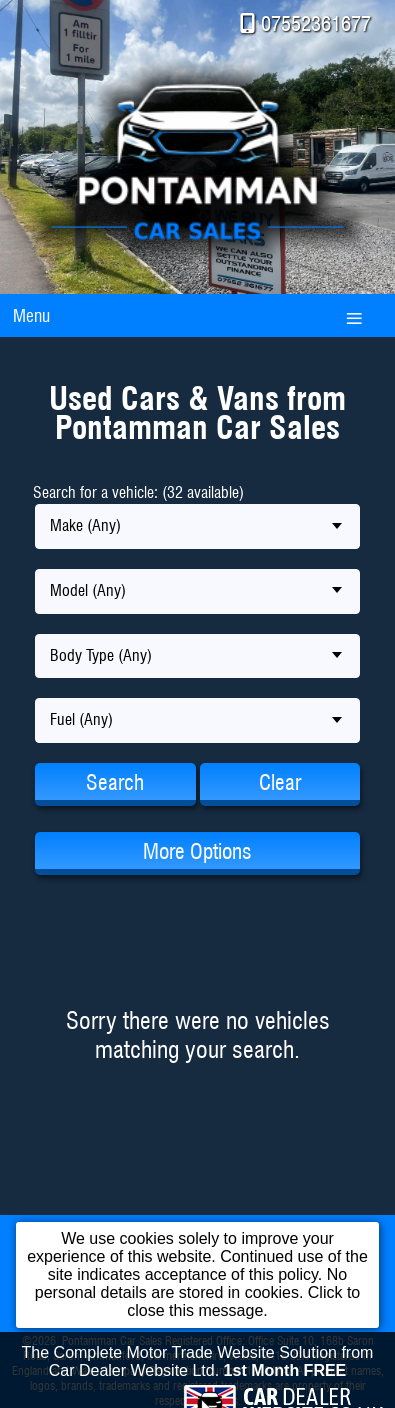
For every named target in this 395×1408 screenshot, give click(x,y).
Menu (31, 315)
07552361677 (316, 23)
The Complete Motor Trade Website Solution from (198, 1367)
